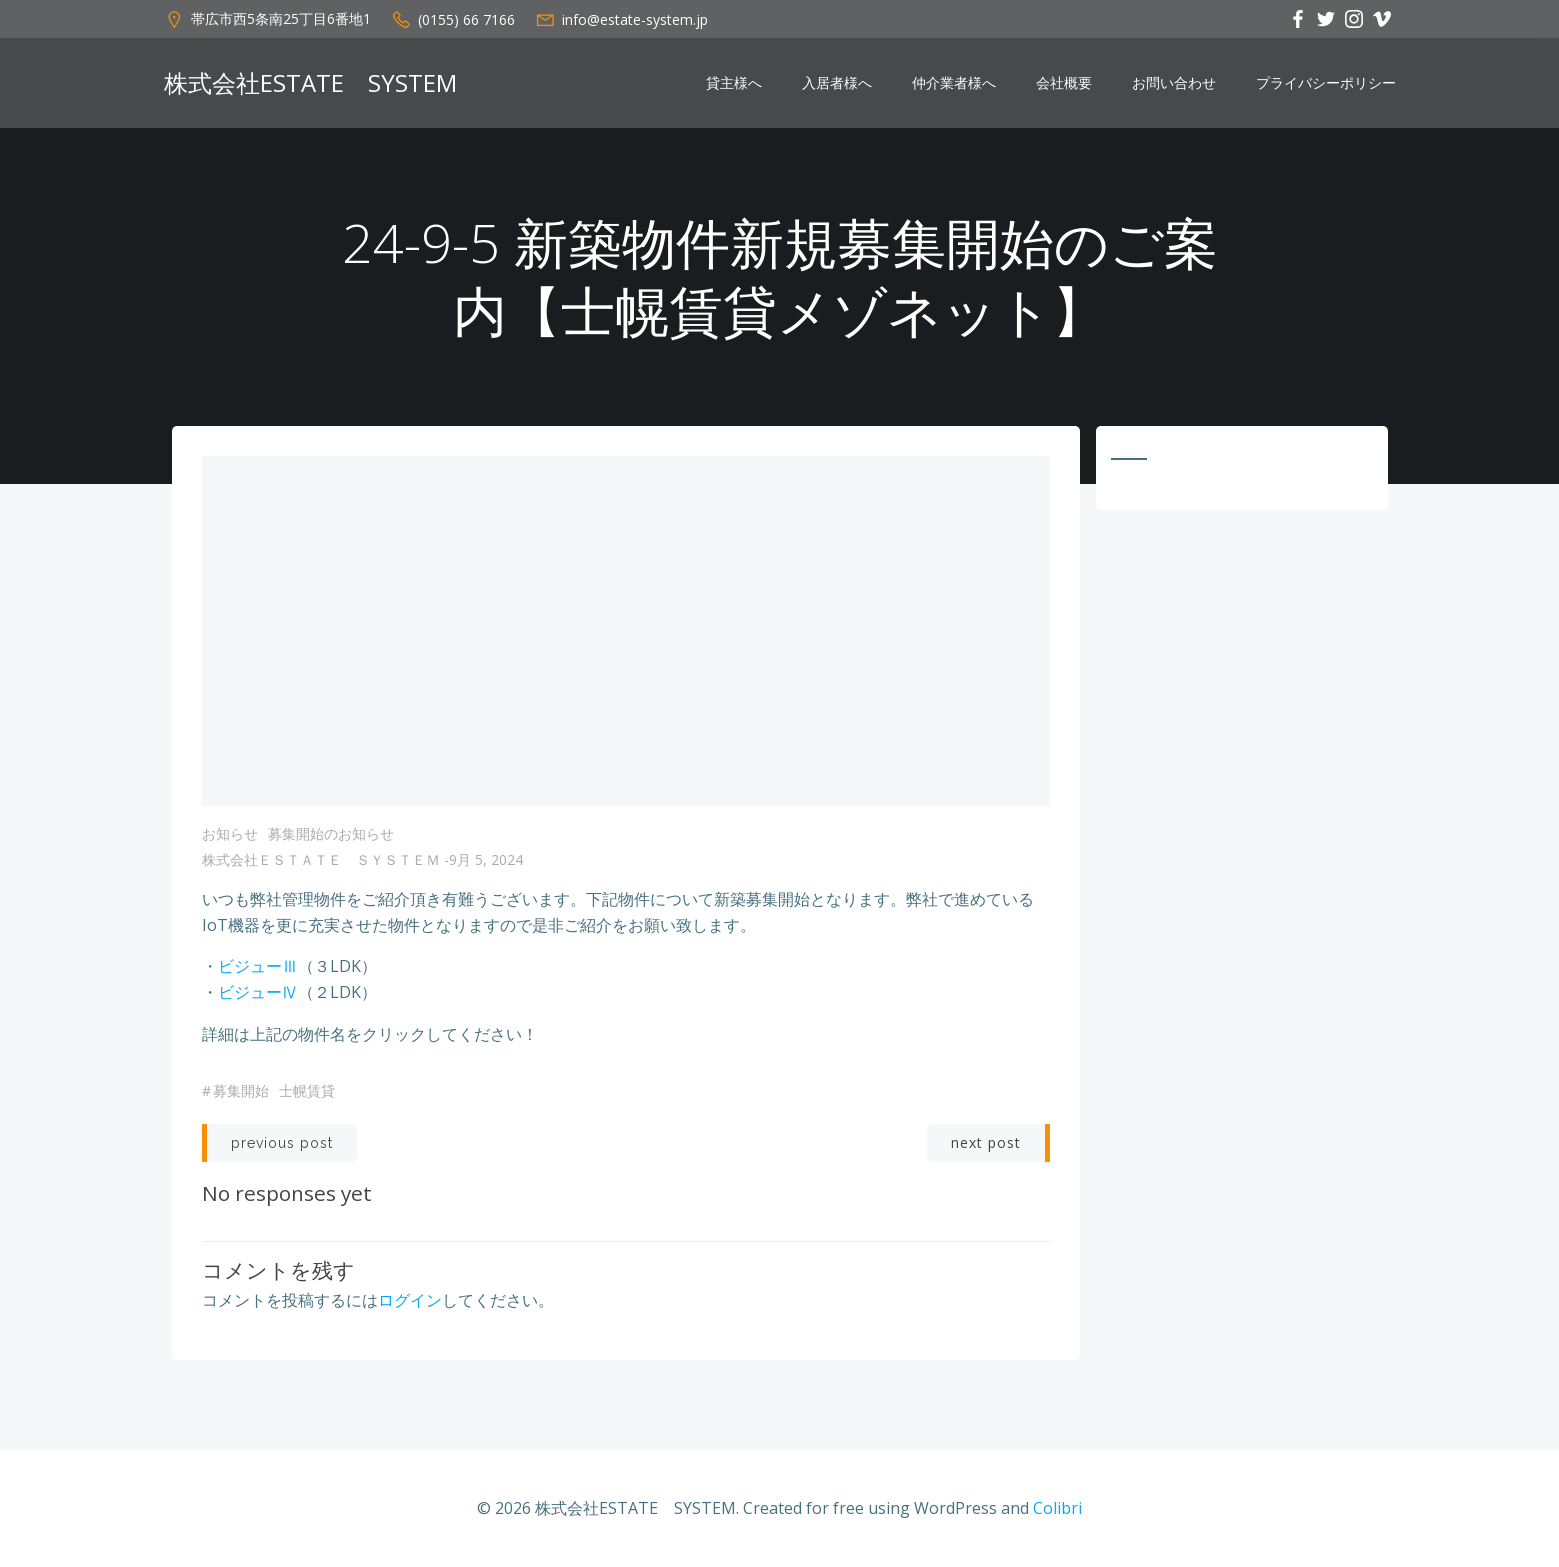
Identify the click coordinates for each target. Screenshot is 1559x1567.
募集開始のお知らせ (331, 833)
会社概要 (1064, 83)
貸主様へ (734, 83)
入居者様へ (837, 83)
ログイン (410, 1300)
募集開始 (241, 1090)
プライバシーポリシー (1326, 83)
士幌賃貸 (307, 1090)
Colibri (1057, 1508)
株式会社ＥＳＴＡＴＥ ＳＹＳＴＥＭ (321, 859)
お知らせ (230, 833)
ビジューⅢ (258, 966)
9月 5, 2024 (486, 859)
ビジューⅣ (258, 992)
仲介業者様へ (954, 83)
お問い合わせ (1174, 83)
